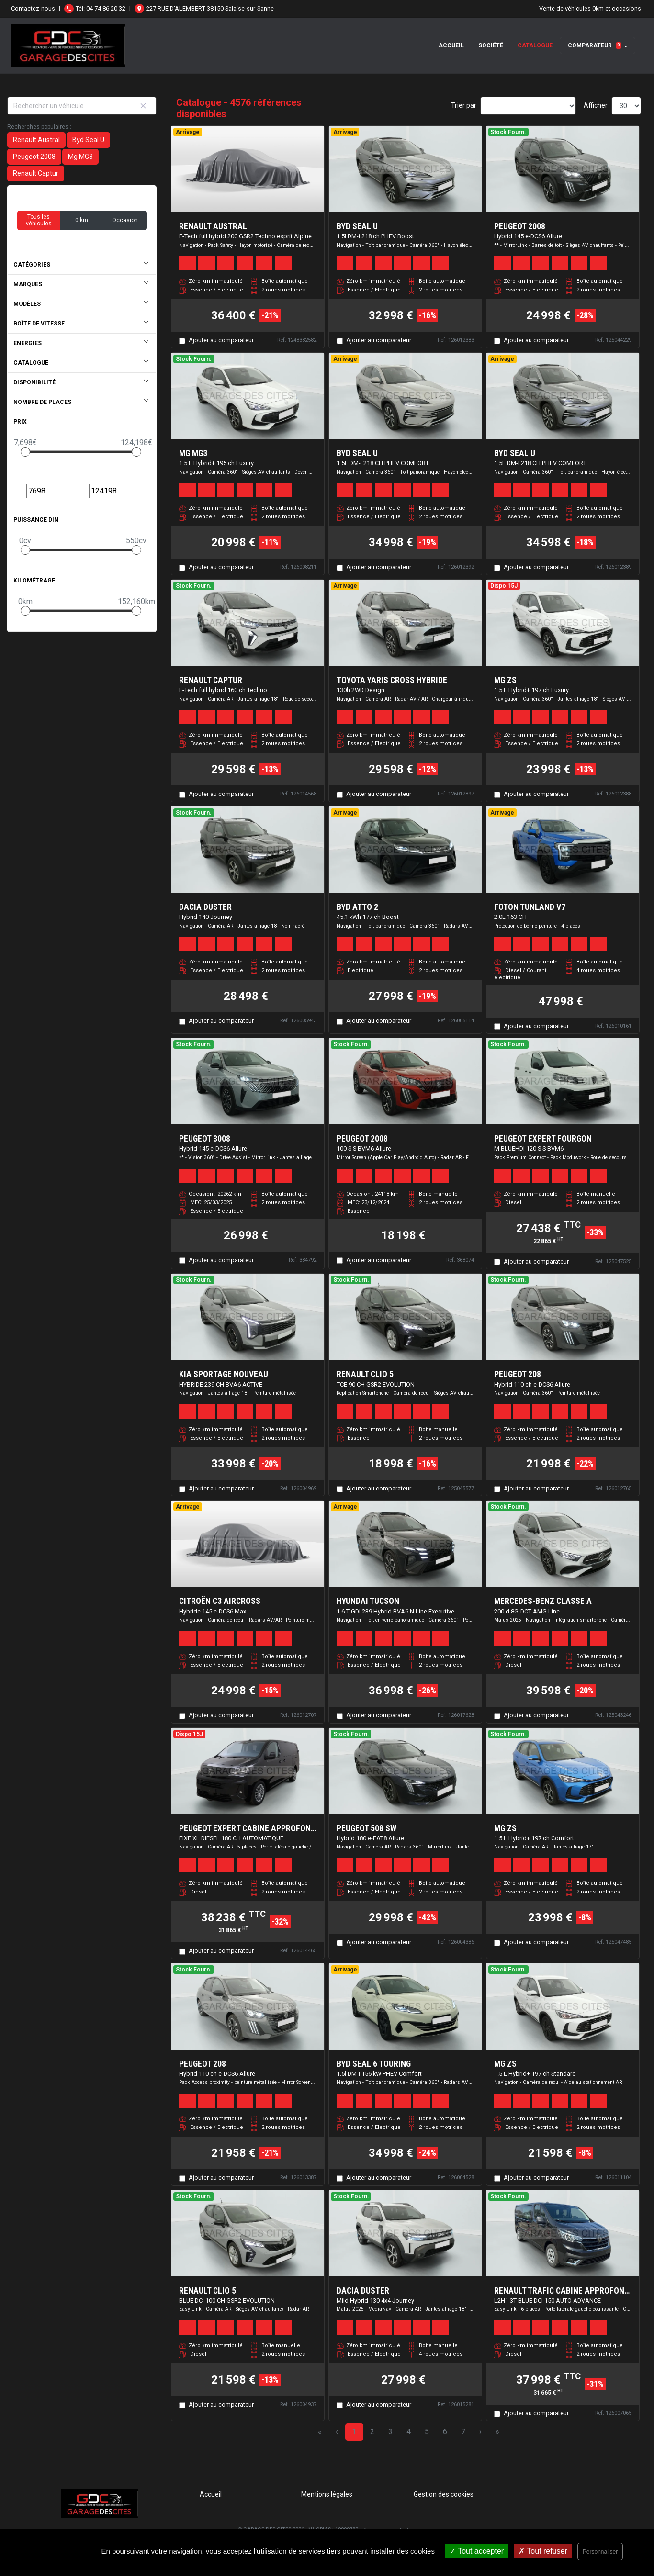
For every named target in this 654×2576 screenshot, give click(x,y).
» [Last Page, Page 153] (497, 2431)
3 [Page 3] (390, 2431)
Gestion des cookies (444, 2494)
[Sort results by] (528, 106)
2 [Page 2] (372, 2431)
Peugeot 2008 (34, 156)
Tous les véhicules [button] (39, 220)
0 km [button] (81, 220)
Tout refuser (543, 2551)
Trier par (463, 105)
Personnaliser (600, 2551)
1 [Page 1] (354, 2431)
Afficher (596, 105)
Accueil (451, 45)
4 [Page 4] (408, 2431)
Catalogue (535, 45)
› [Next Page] (480, 2431)
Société (490, 45)
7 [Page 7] (463, 2431)
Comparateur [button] (594, 45)
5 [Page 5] (427, 2431)
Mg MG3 (80, 156)
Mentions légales (326, 2494)
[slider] (25, 452)
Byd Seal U (88, 140)
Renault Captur (35, 173)
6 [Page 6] (445, 2431)
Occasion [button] (125, 220)
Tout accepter (477, 2551)
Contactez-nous (33, 8)
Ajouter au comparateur (221, 340)
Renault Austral (36, 140)
